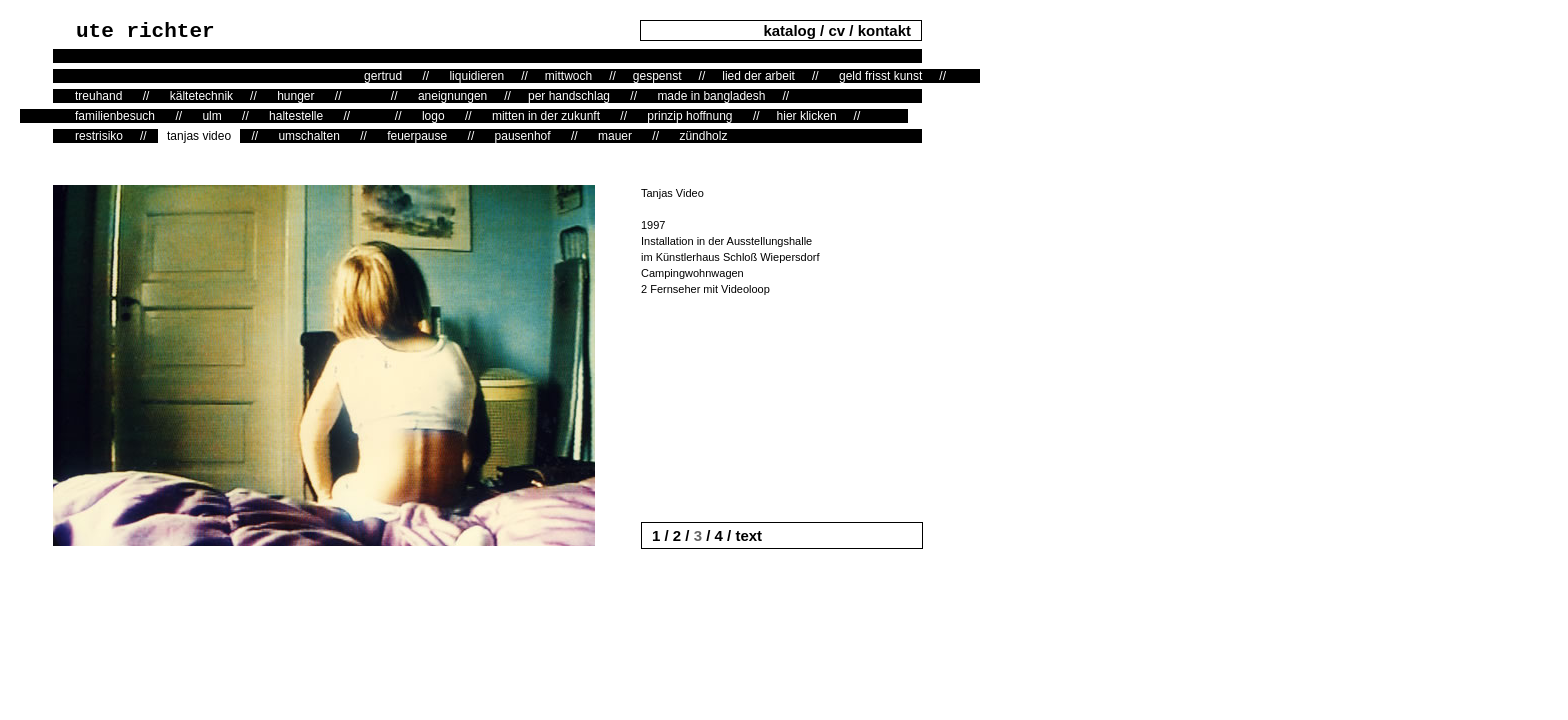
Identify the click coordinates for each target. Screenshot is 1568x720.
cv (836, 30)
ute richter (145, 31)
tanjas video (199, 136)
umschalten (308, 136)
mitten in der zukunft (546, 116)
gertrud (383, 76)
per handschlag (569, 96)
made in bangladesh (711, 96)
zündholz (703, 136)
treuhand (98, 96)
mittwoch (568, 76)
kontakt (884, 30)
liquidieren (476, 76)
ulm (211, 116)
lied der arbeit (758, 76)
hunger (295, 96)
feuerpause (417, 136)
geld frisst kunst (880, 76)
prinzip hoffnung (689, 116)
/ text (742, 535)
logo (433, 116)
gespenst (657, 76)
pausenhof (523, 136)
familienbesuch (115, 116)
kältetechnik (201, 96)
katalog (791, 30)
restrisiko (99, 136)
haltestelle (296, 116)
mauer (615, 136)
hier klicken (807, 116)
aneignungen (452, 96)
